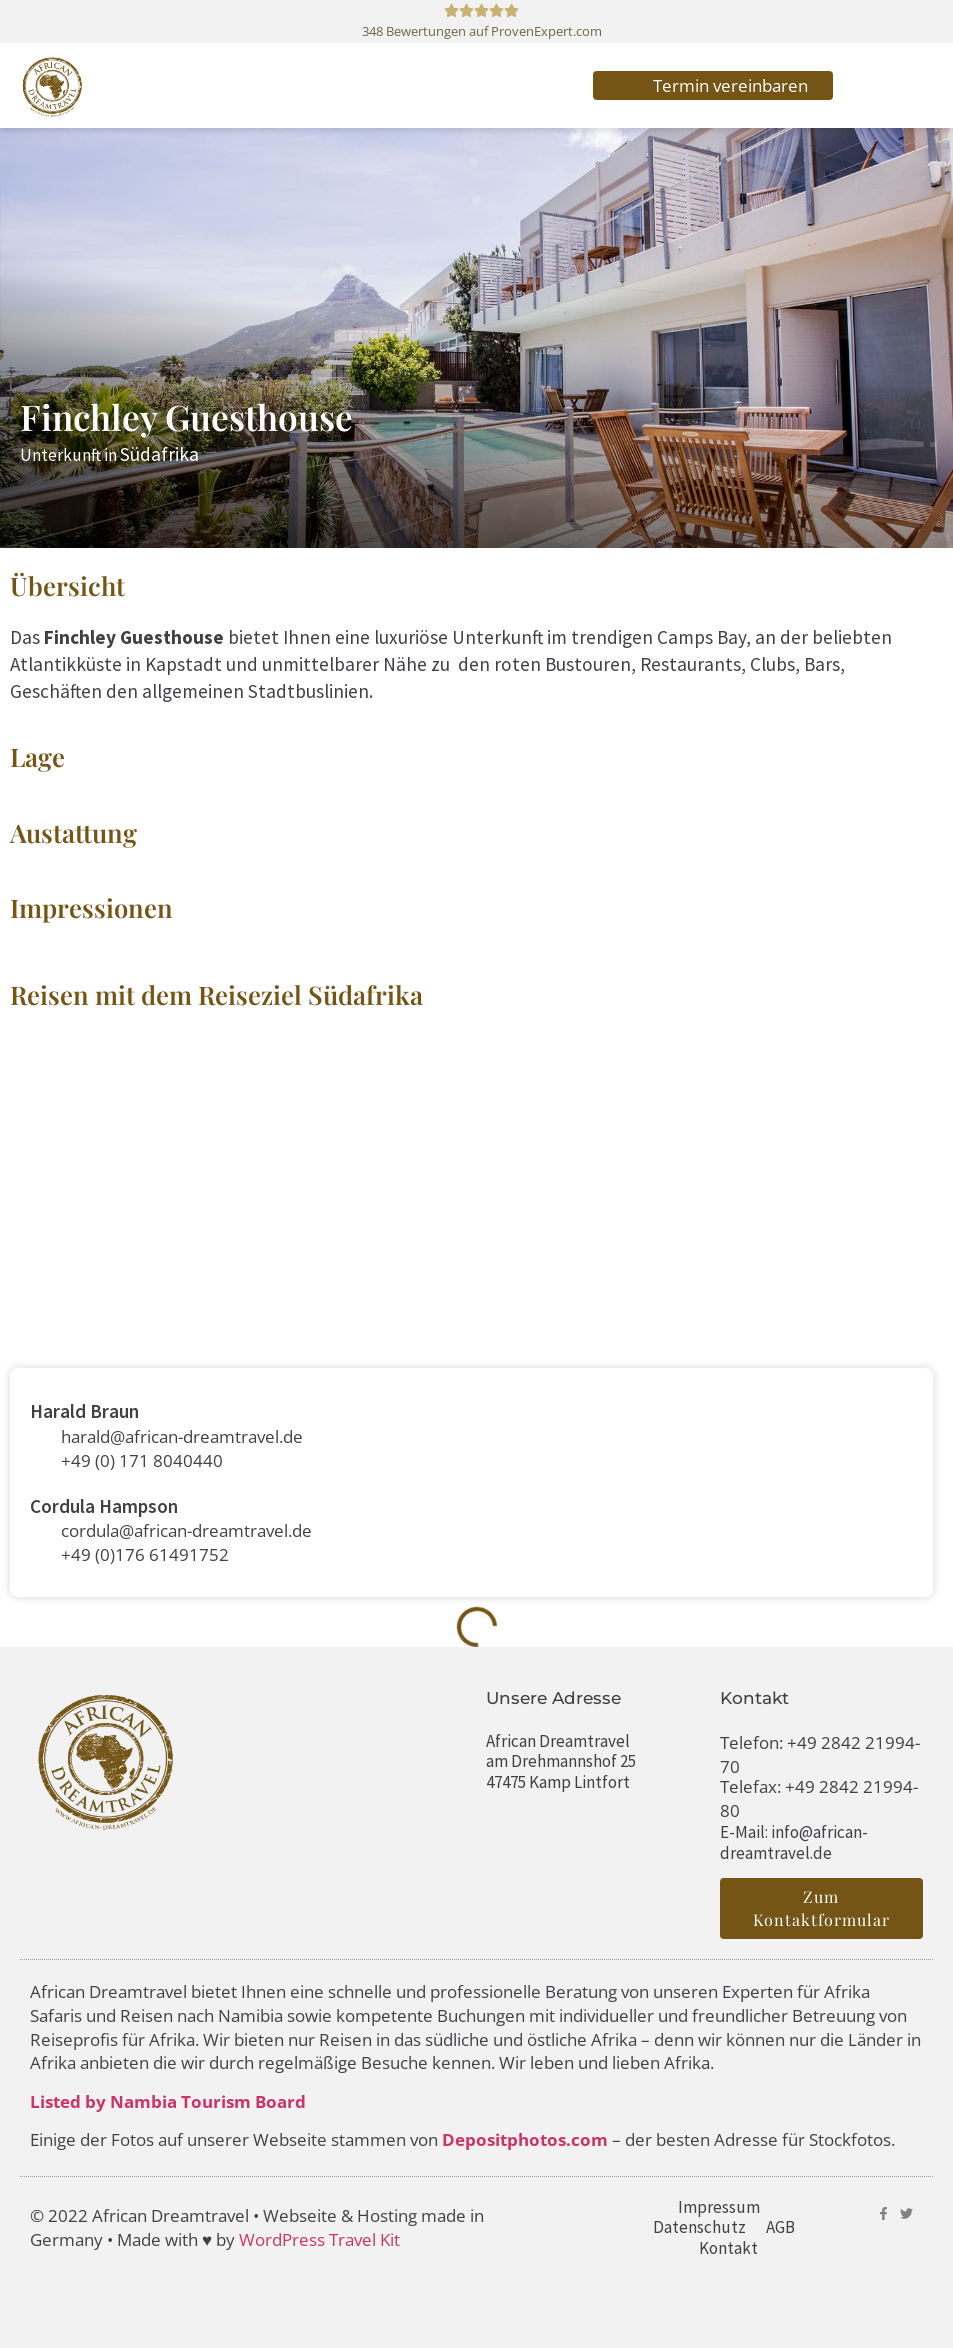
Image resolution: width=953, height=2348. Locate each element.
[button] (883, 85)
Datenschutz (699, 2227)
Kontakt (728, 2248)
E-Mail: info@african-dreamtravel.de (794, 1842)
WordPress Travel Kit (319, 2239)
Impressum (719, 2207)
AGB (780, 2227)
